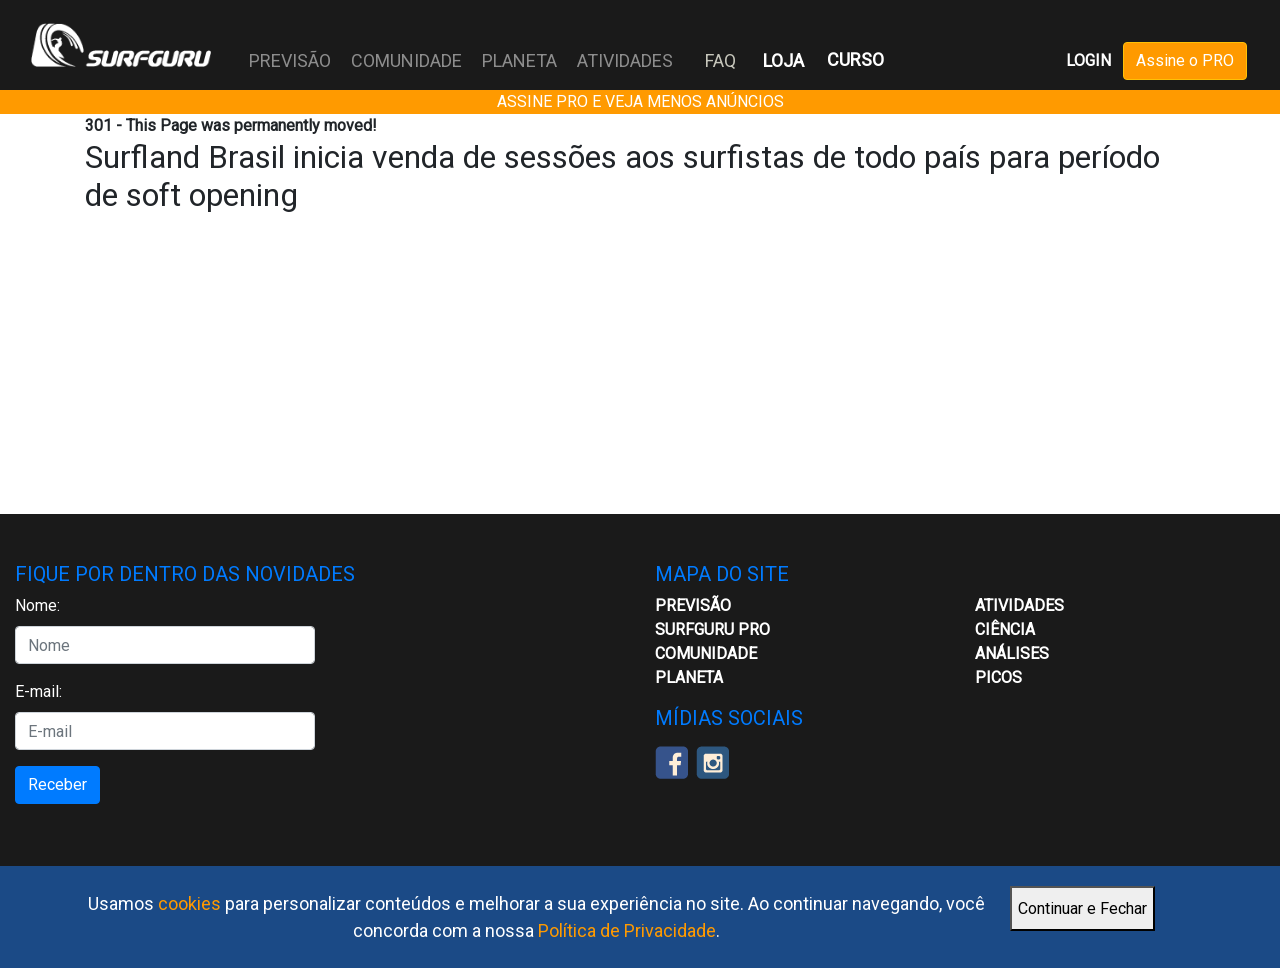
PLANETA (519, 60)
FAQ (720, 60)
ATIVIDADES (625, 60)
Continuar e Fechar (1082, 908)
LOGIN (1088, 60)
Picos (998, 677)
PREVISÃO (290, 60)
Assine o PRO (1185, 60)
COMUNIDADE (406, 60)
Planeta (689, 677)
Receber (57, 784)
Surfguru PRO (712, 629)
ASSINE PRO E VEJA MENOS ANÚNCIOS (640, 101)
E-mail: (38, 691)
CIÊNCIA (1005, 629)
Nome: (37, 605)
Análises (1012, 653)
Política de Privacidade (627, 930)
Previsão (693, 605)
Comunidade (706, 653)
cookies (189, 903)
